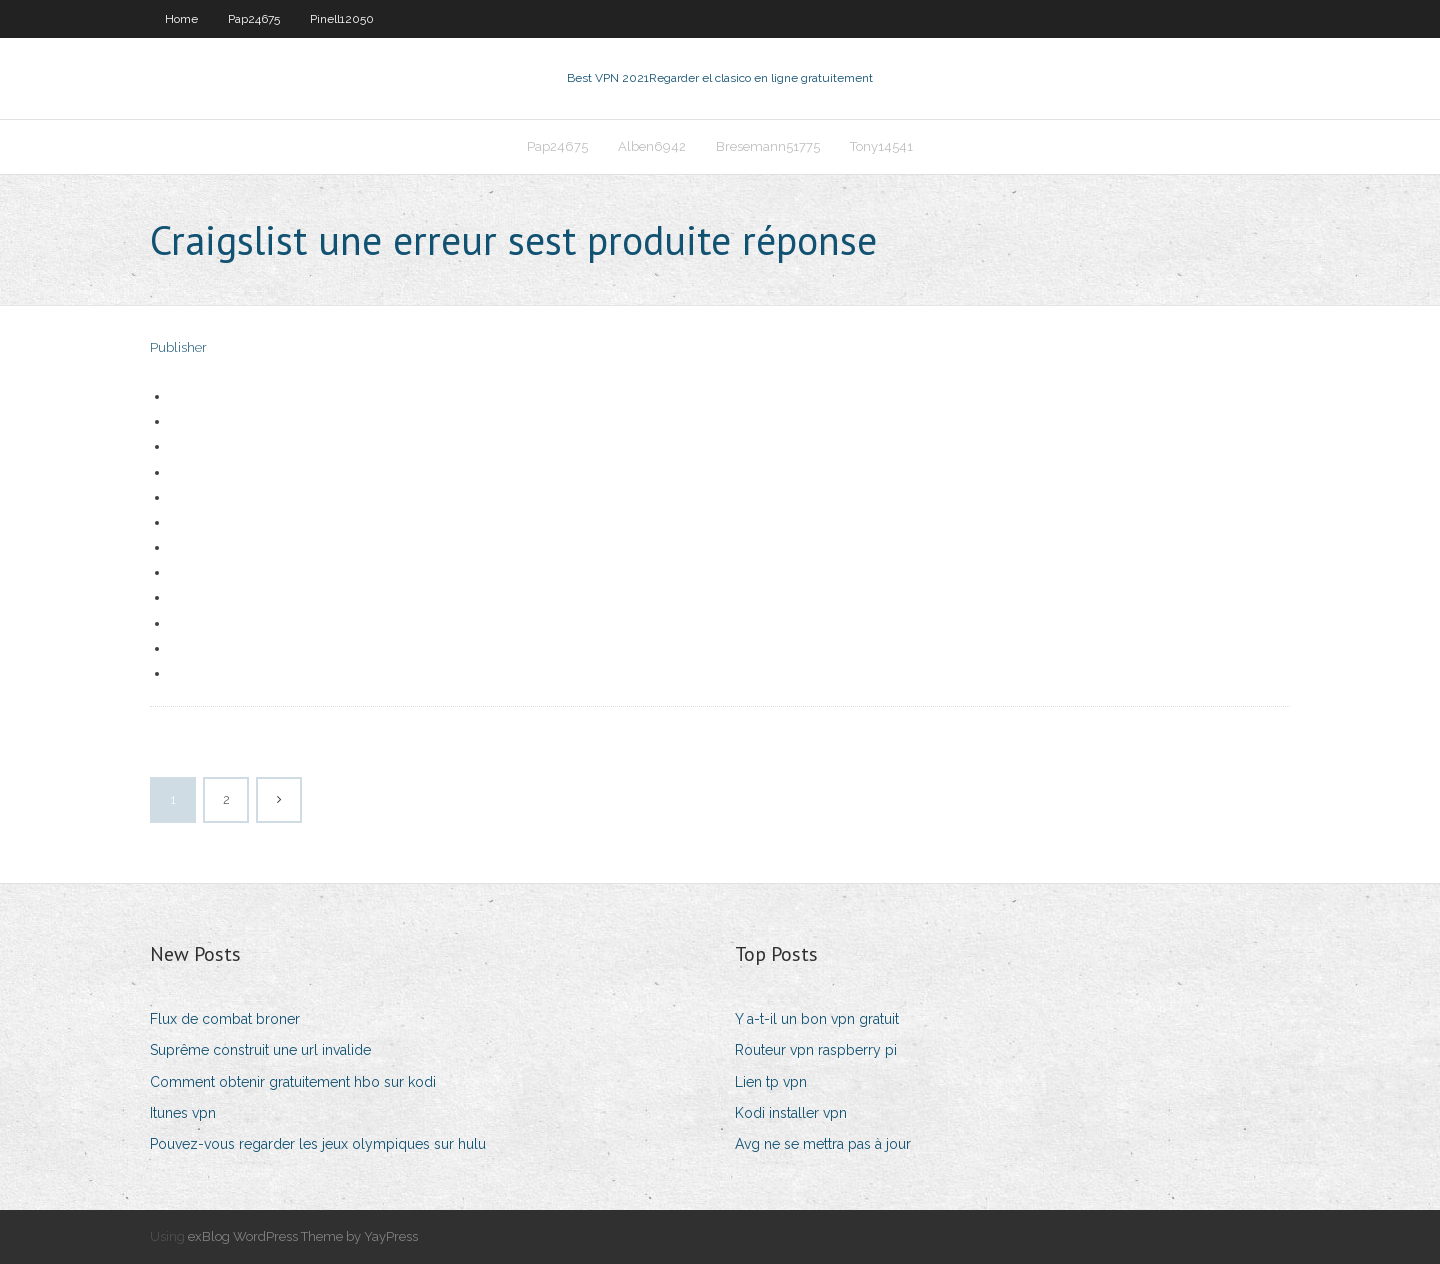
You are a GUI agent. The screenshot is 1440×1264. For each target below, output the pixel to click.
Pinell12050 (342, 19)
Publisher (178, 347)
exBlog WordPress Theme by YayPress (303, 1236)
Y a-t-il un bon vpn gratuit (817, 1019)
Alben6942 (652, 146)
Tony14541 (881, 146)
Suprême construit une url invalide (260, 1050)
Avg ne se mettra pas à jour (823, 1144)
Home (181, 19)
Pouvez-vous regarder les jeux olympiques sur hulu (318, 1144)
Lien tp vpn (771, 1082)
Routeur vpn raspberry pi (816, 1050)
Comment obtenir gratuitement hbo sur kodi (293, 1082)
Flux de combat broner (225, 1019)
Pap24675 (254, 19)
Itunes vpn (183, 1113)
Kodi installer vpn (791, 1113)
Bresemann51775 (768, 146)
